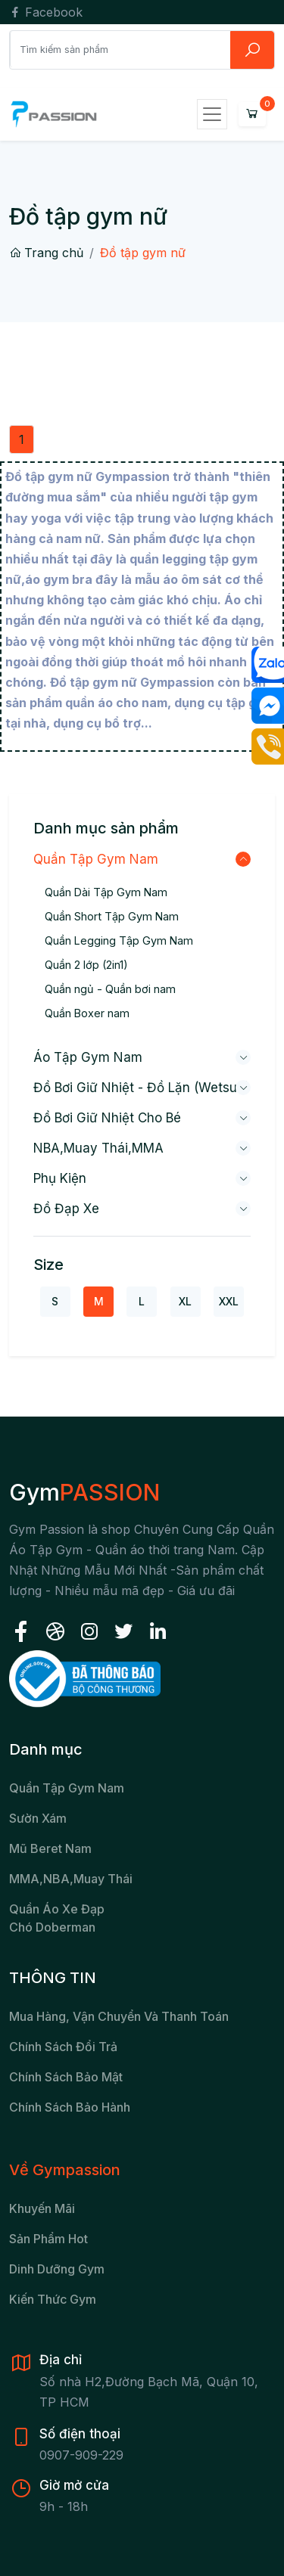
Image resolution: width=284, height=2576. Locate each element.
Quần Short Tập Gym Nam (112, 916)
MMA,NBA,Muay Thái (71, 1878)
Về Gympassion (64, 2170)
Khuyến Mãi (42, 2208)
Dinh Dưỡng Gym (57, 2269)
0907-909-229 (81, 2455)
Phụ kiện (59, 1178)
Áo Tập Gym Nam (87, 1057)
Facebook (46, 12)
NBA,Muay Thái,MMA (98, 1148)
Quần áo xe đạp (57, 1908)
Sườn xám (38, 1818)
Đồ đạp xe (66, 1208)
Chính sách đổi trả (63, 2046)
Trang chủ (46, 252)
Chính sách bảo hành (69, 2107)
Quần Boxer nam (87, 1013)
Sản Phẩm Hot (48, 2238)
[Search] (120, 49)
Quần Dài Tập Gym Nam (106, 892)
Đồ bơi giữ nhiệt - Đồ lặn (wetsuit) (141, 1087)
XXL (229, 1301)
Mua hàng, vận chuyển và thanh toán (119, 2016)
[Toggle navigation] (212, 114)
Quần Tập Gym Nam (95, 859)
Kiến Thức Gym (52, 2299)
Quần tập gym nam (66, 1787)
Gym (84, 1492)
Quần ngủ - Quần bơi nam (110, 988)
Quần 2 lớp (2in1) (86, 964)
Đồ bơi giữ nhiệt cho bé (107, 1117)
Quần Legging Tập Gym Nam (119, 940)
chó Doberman (52, 1927)
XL (185, 1301)
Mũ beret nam (50, 1848)
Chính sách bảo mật (66, 2076)
